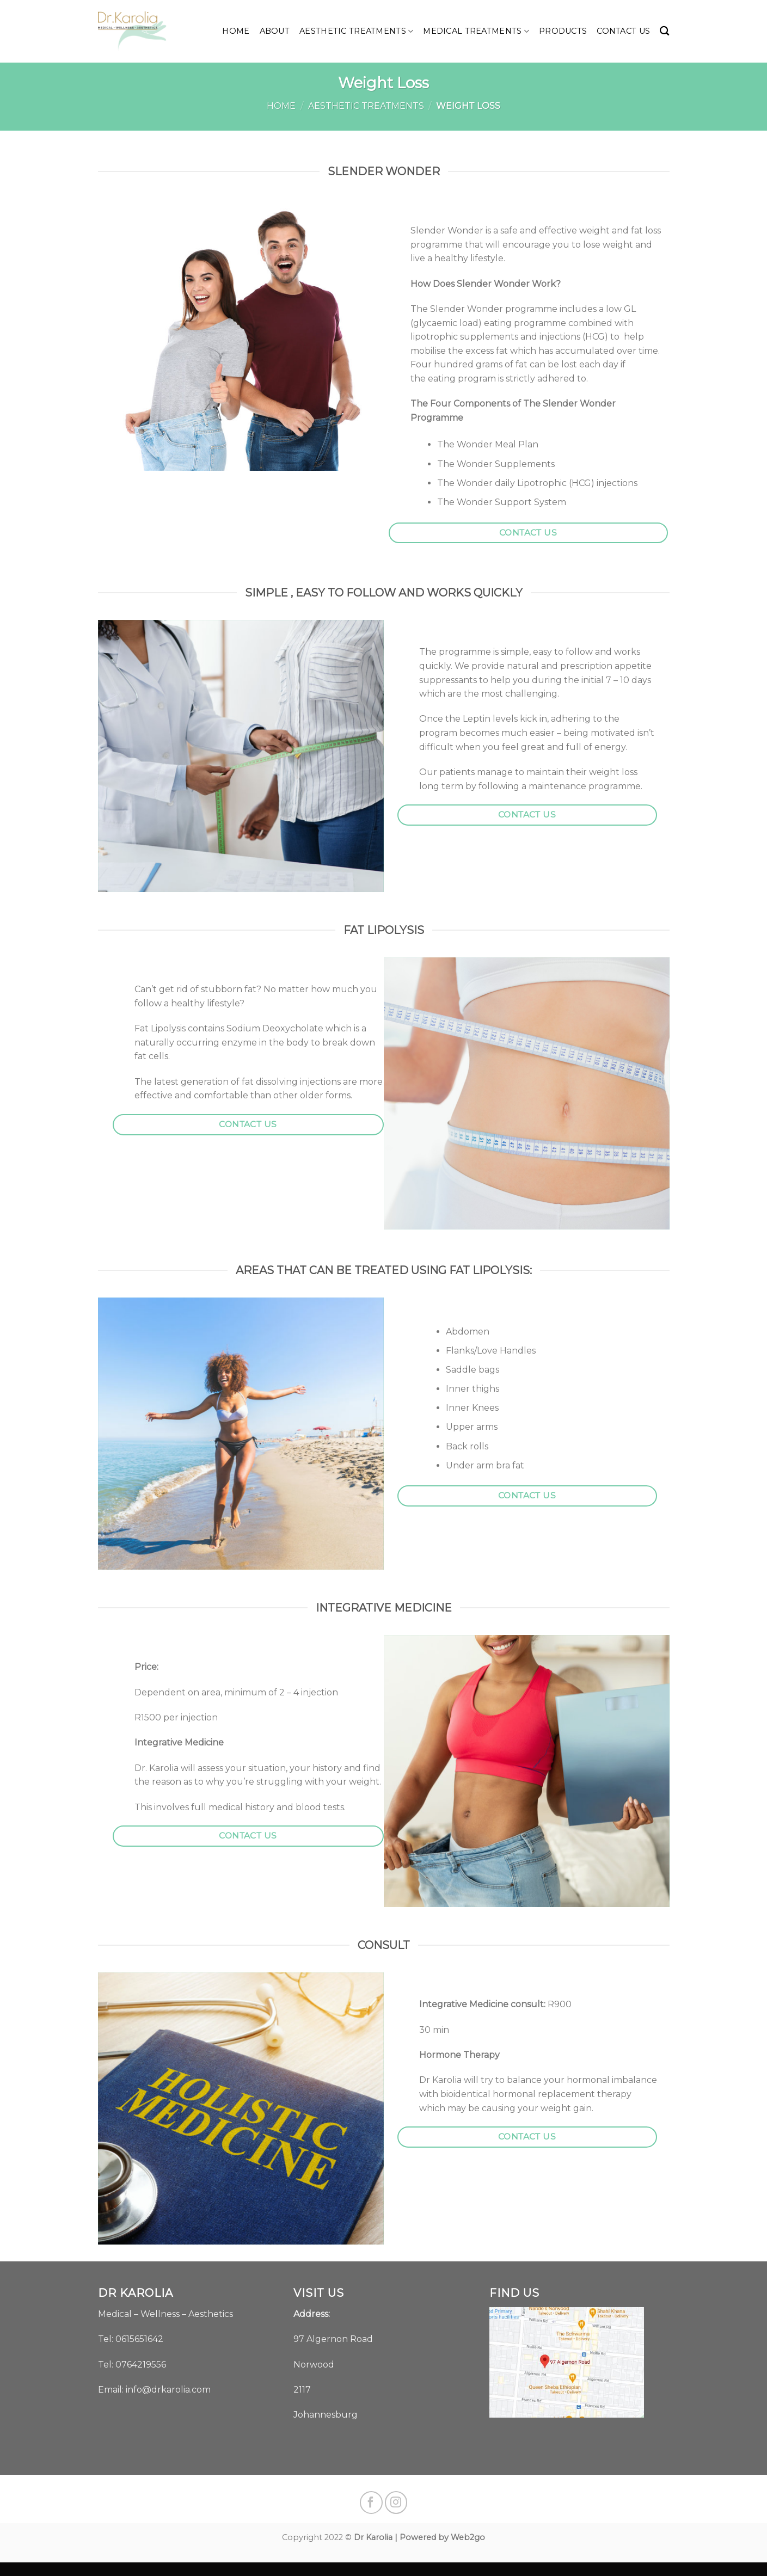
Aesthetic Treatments (356, 31)
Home (235, 31)
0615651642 (139, 2339)
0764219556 (140, 2364)
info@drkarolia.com (168, 2389)
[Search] (664, 31)
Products (563, 31)
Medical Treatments (476, 31)
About (275, 31)
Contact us (623, 31)
